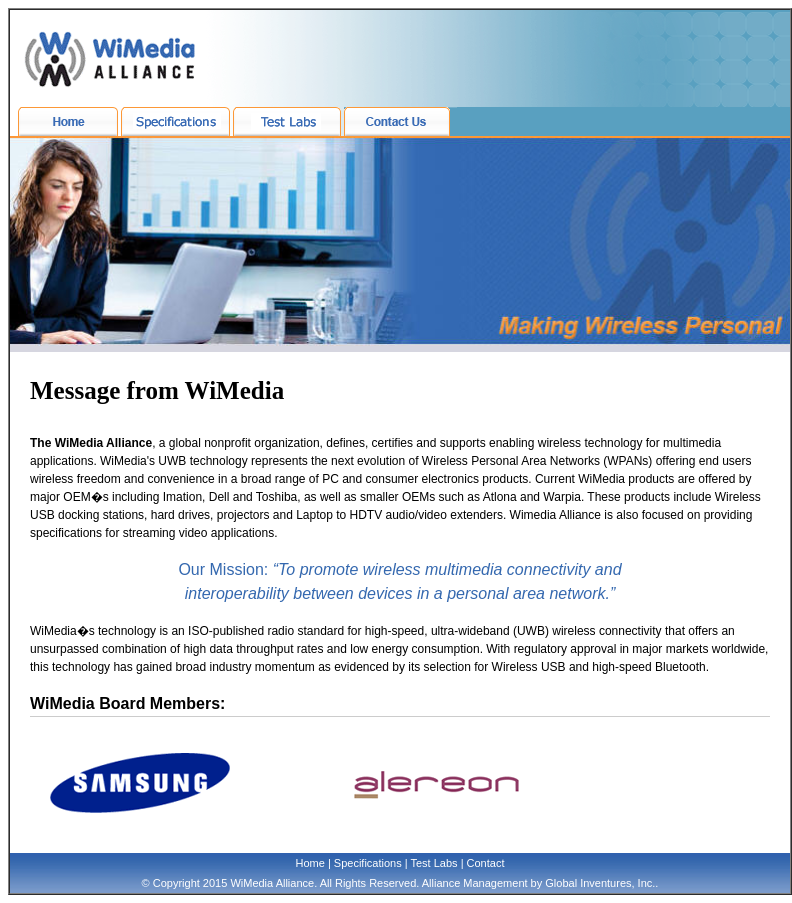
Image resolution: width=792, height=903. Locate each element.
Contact (486, 863)
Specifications (368, 863)
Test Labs (433, 863)
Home (310, 863)
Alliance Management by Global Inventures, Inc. (539, 883)
